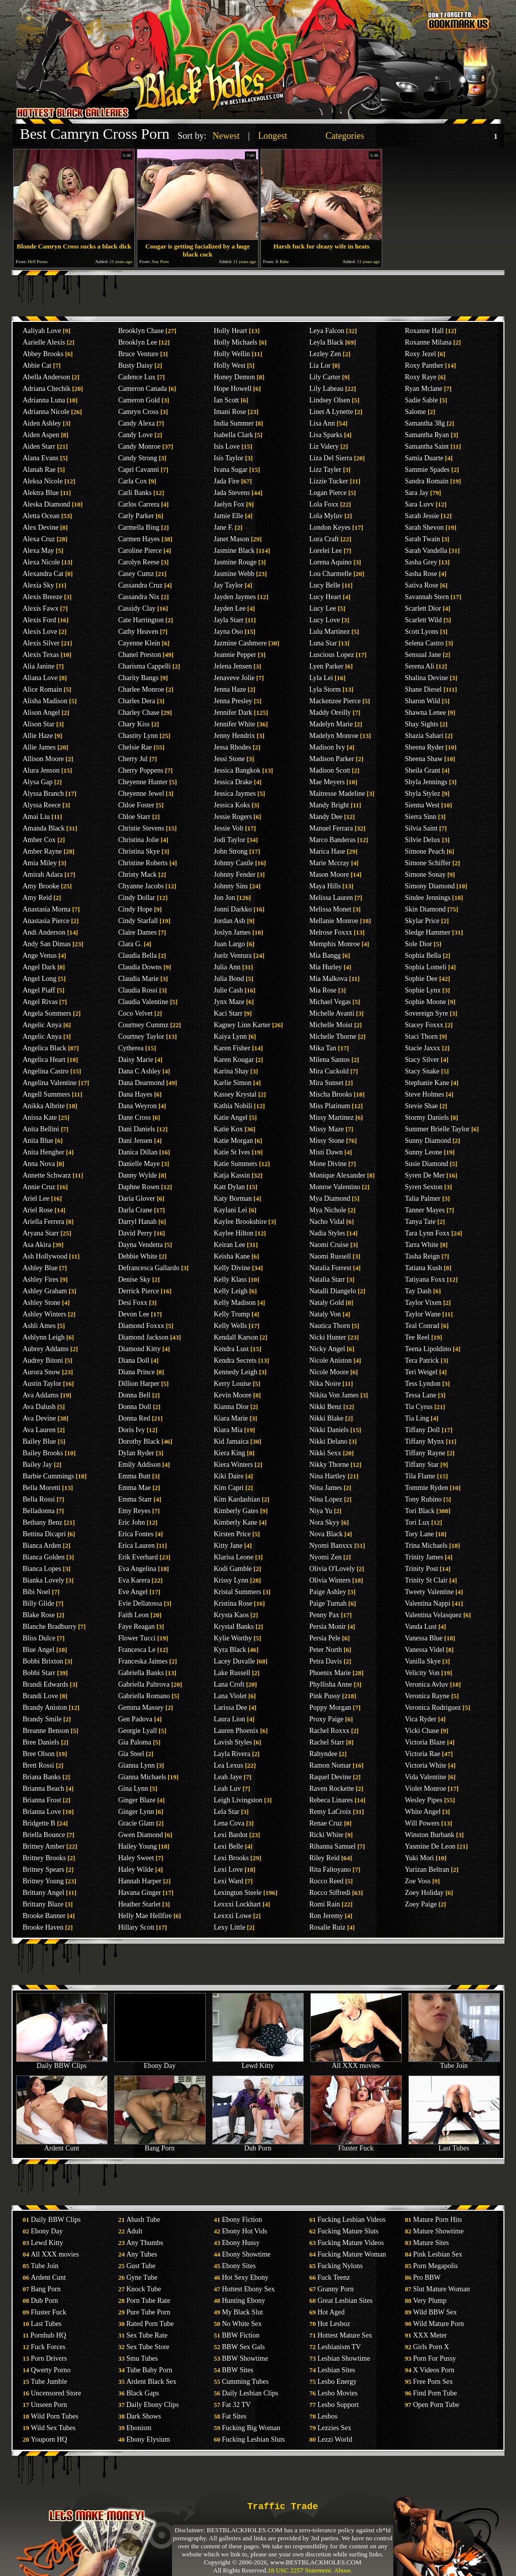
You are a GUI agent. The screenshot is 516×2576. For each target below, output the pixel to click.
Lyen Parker (326, 666)
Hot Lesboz (333, 2324)
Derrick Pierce (138, 1291)
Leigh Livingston (238, 1800)
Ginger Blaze (136, 1800)
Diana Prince (136, 1372)
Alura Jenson (41, 770)
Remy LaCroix (330, 1811)
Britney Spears (43, 1869)
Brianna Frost (42, 1800)
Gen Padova (135, 1719)
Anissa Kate (40, 1117)
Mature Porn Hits (437, 2219)
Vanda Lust (421, 1626)
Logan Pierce (328, 492)
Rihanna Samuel (332, 1846)
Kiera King (229, 1453)
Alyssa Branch (43, 793)
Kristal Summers (238, 1592)
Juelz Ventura (233, 955)
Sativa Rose (422, 585)
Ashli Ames (39, 1325)
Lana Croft (229, 1684)
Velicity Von (422, 1673)
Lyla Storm (325, 689)
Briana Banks (42, 1777)
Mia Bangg (325, 955)
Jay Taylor (228, 585)
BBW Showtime (245, 2358)
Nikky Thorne (329, 1464)
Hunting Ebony (243, 2300)
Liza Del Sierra (331, 458)
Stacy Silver (422, 1059)
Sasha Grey (421, 562)
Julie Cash (228, 990)
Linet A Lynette (331, 412)
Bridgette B (39, 1823)
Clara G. (130, 944)
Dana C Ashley (139, 1071)
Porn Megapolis (435, 2266)
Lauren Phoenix (236, 1730)
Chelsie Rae (135, 747)
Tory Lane (419, 1534)
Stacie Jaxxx (422, 1048)
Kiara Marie (231, 1418)
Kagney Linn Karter (242, 1025)
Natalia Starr (327, 1279)
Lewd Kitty (258, 2062)
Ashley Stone (41, 1302)
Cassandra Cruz (140, 585)
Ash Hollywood (45, 1256)
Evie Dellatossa (140, 1603)
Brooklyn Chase (141, 331)
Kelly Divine (232, 1268)
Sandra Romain (427, 481)
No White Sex (242, 2324)
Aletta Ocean (41, 516)
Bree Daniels (41, 1742)
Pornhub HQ (48, 2335)
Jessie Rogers (233, 816)
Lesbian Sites (336, 2370)
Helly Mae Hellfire (145, 1916)
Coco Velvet (135, 1013)
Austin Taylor (42, 1383)
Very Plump (430, 2300)
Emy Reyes (134, 1511)
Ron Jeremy (326, 1916)
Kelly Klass (230, 1279)
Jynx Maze (229, 1002)
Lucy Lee (322, 608)
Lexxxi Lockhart (237, 1904)
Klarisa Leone (233, 1557)
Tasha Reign (422, 1256)
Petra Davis (325, 1661)
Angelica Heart (44, 1059)
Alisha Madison (45, 701)
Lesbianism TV (339, 2347)
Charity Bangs (138, 678)
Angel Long (39, 978)
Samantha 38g (425, 423)
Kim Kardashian (237, 1499)
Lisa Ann (322, 423)
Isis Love (227, 446)
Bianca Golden (44, 1557)
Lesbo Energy (337, 2381)
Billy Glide (38, 1603)
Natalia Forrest (330, 1268)
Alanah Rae (39, 469)
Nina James (325, 1487)
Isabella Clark (233, 435)
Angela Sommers (47, 1013)
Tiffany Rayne (425, 1453)
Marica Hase (327, 851)
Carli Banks (135, 492)
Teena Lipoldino (428, 1349)
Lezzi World (334, 2439)
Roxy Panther (424, 365)
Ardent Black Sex (151, 2381)
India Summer (234, 423)
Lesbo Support (338, 2404)
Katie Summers (235, 1164)
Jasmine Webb (234, 573)
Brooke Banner (44, 1916)
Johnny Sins (231, 886)
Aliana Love (40, 678)
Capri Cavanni (138, 469)
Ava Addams (41, 1395)
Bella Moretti (41, 1487)
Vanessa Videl (425, 1649)
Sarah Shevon (424, 527)
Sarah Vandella (426, 550)
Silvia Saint (421, 828)
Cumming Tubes (245, 2381)
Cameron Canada (142, 388)
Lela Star (226, 1811)
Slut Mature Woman (441, 2289)
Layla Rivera (232, 1754)
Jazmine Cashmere (240, 643)
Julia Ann (227, 967)
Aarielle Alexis (44, 342)
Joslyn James (232, 932)
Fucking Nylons (340, 2266)
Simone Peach (425, 851)
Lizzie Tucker (328, 481)
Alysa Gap (38, 782)
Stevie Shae (421, 1106)
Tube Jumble (49, 2381)
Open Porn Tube (436, 2404)
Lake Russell (232, 1673)
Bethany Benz (42, 1522)
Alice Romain (42, 689)
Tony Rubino (423, 1499)
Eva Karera (134, 1580)
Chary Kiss (134, 724)
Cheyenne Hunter (142, 782)
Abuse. (343, 2570)
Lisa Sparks (325, 435)
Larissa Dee (230, 1707)
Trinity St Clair (426, 1580)
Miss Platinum (329, 1106)
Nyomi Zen (325, 1557)
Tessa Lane (420, 1395)
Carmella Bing (138, 527)
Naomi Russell (330, 1256)
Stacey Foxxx (424, 1025)
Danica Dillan (137, 1152)
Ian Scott (226, 400)
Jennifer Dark (233, 712)
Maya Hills (325, 886)
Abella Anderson (46, 377)
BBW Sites (237, 2370)
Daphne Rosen (138, 1187)
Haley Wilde (135, 1869)
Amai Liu (36, 816)
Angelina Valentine (49, 1083)
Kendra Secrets (235, 1360)
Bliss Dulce (39, 1638)
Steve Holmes (424, 1094)
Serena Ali (420, 666)
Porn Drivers (49, 2358)
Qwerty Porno (50, 2370)
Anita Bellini (41, 1129)
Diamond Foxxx (141, 1325)
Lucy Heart (325, 597)
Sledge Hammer (428, 932)
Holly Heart (230, 331)
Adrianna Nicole (46, 412)
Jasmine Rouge (235, 562)
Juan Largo (229, 944)
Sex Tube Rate (146, 2335)
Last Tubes (454, 2145)
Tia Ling (417, 1418)
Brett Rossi (38, 1765)
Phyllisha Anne (330, 1684)
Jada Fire (226, 481)
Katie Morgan (233, 1140)
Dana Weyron (137, 1106)
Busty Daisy (135, 365)
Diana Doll (133, 1360)
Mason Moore (329, 874)
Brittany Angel (43, 1892)
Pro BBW (427, 2277)
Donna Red (134, 1418)
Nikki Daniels (329, 1430)
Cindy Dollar (136, 897)
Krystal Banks (234, 1626)
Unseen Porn (49, 2404)
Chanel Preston (139, 654)
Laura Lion (229, 1719)
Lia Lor (319, 365)
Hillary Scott (136, 1927)
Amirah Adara (43, 874)
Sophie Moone (425, 1002)
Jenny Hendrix (234, 735)
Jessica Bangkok (237, 770)
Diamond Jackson (143, 1337)
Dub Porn (258, 2145)
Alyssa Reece (42, 805)
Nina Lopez (325, 1499)
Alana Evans (40, 458)
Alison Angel (41, 712)
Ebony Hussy (241, 2243)
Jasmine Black (234, 550)
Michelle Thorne (332, 1036)
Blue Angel (38, 1649)
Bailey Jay (37, 1464)
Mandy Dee (325, 816)
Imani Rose (230, 412)
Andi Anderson (44, 932)
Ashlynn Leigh (44, 1337)
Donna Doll (134, 1406)
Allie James (39, 747)
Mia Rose (322, 990)
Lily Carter (324, 377)
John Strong (230, 851)
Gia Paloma (134, 1742)
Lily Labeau (326, 388)
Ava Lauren (39, 1430)
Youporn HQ (49, 2439)
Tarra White (422, 1245)
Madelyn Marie (331, 724)
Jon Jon (224, 897)
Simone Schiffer (428, 863)
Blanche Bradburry (49, 1626)
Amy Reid (37, 897)
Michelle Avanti (332, 1013)
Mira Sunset (326, 1083)
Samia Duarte (424, 458)
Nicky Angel (327, 1349)
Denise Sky (134, 1279)
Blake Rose (39, 1615)
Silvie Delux (422, 840)
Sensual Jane (423, 654)
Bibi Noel (36, 1592)
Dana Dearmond (141, 1083)
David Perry (135, 1233)
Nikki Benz (325, 1406)
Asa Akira (37, 1245)
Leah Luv (227, 1788)
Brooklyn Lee (137, 342)
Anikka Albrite (44, 1106)
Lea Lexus (228, 1765)
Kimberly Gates (236, 1511)
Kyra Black (230, 1649)
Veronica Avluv (426, 1684)
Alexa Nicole (41, 562)
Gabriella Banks (141, 1673)
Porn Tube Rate (148, 2300)
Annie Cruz (39, 1187)
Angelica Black (44, 1048)
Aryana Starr (41, 1233)
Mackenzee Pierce (335, 701)
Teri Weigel (421, 1372)
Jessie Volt (228, 828)
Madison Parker (331, 759)
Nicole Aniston (330, 1360)
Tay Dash (418, 1291)
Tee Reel (417, 1337)
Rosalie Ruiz (327, 1927)
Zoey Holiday (424, 1892)
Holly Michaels (235, 342)
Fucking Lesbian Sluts (253, 2439)
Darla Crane (135, 1210)
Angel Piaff (39, 990)
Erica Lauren (136, 1545)
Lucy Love (324, 620)
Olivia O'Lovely (332, 1568)
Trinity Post (421, 1568)
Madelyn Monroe (334, 735)
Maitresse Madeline (337, 793)
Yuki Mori (419, 1858)
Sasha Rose (421, 573)
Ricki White (326, 1835)
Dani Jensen (135, 1140)
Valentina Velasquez (433, 1615)
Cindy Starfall (138, 921)
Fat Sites (234, 2416)
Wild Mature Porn (438, 2324)
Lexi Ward (228, 1881)
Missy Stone (327, 1140)
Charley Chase (138, 712)
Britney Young (43, 1881)
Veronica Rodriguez (433, 1707)
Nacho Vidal (327, 1221)
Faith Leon (133, 1615)
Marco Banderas (332, 840)
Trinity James (424, 1557)
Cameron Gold (139, 400)
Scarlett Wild (423, 620)
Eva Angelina (137, 1568)
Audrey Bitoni (43, 1360)
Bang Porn (160, 2145)
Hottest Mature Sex (344, 2335)
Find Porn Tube (435, 2393)
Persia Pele (324, 1638)
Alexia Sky (38, 585)
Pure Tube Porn (148, 2312)
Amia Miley (40, 863)
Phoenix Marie (330, 1673)
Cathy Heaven (138, 631)
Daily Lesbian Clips (250, 2393)
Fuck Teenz (333, 2277)
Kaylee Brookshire (240, 1221)
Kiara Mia (228, 1430)
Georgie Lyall (137, 1730)
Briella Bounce (44, 1835)
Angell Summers (46, 1094)
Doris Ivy (131, 1430)
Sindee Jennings (428, 897)
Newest (226, 136)
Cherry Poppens (140, 770)
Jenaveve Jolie (234, 678)
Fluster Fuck (356, 2145)
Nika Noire (325, 1383)
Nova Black (325, 1534)
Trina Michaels (426, 1545)
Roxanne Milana (428, 342)
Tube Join (454, 2062)
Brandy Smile (42, 1719)
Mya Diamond (329, 1198)
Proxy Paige (326, 1719)
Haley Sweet (136, 1858)
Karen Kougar (234, 1059)
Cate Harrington (141, 620)
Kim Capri (229, 1487)
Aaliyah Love (42, 331)
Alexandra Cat (43, 573)
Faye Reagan (136, 1626)
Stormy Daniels (427, 1117)
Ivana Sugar (230, 469)
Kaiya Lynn (230, 1036)
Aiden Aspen (41, 435)
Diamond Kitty (139, 1349)
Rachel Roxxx (329, 1730)
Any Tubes (141, 2254)
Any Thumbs (144, 2243)
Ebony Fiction (242, 2219)
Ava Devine (39, 1418)
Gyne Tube (141, 2277)
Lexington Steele (238, 1892)
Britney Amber (44, 1846)
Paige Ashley (328, 1592)
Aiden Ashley (42, 423)
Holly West (229, 365)
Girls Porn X (431, 2347)
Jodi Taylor (229, 840)
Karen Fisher (232, 1048)
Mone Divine (328, 1164)
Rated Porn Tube (150, 2324)
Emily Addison (139, 1464)
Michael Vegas (330, 1002)
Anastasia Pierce (46, 921)
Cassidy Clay (136, 608)
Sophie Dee (421, 978)
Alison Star (38, 724)
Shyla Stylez (422, 793)
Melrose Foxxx (330, 932)
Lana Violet (230, 1696)
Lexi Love (228, 1869)
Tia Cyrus (419, 1406)
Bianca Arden (42, 1545)
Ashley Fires (40, 1279)
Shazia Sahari (424, 735)
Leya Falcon (327, 331)
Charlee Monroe (141, 689)
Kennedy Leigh (235, 1372)
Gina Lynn (133, 1788)
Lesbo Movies (337, 2393)
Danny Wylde (137, 1175)
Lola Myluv (326, 516)
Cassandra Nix (138, 597)
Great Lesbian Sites (345, 2300)
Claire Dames (137, 932)
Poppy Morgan (330, 1707)
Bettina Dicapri (44, 1534)
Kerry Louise (232, 1383)
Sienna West (422, 805)
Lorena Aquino (330, 562)
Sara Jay (416, 492)
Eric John (131, 1522)
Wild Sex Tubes (53, 2428)
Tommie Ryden (426, 1487)
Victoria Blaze (425, 1742)
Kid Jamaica (231, 1441)
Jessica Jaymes (235, 793)
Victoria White (425, 1765)
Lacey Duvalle (234, 1661)
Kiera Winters (233, 1464)
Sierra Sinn (421, 816)
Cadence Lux (136, 377)
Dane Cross (134, 1117)
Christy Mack (137, 874)
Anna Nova (39, 1164)
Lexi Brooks (231, 1858)
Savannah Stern (427, 597)
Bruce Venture (138, 354)
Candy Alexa (136, 423)
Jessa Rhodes (232, 747)
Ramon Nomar (330, 1765)
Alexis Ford (39, 620)
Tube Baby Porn (149, 2370)
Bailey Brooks (43, 1453)
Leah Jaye (228, 1777)
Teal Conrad (422, 1325)
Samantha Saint (427, 446)
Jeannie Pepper (235, 654)
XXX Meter (430, 2335)
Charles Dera (136, 701)
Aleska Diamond (46, 504)
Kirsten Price (232, 1534)
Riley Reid (324, 1858)
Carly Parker (136, 516)
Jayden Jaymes (235, 597)
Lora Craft (324, 539)
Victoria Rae (422, 1754)
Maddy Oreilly (330, 712)
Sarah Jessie (422, 516)
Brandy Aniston (45, 1707)
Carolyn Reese (138, 562)
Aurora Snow (41, 1372)
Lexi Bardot (230, 1835)
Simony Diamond (430, 886)
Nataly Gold (326, 1302)
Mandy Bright (329, 805)
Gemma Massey (141, 1707)
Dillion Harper (138, 1383)
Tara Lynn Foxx (427, 1233)
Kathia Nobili (233, 1106)
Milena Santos (329, 1059)
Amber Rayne (42, 851)
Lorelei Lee (325, 550)
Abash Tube (143, 2219)
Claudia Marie (138, 978)
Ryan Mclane (423, 388)
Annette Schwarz (47, 1175)
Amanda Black (44, 828)
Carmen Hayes (139, 539)
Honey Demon (234, 377)
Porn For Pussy (434, 2358)
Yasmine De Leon (430, 1846)
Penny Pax (324, 1615)
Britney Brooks (44, 1858)
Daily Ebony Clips (152, 2404)
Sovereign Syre (426, 1013)
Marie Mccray (329, 863)
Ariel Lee (36, 1198)
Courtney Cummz (143, 1025)
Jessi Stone (229, 759)
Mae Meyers (327, 782)
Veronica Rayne (427, 1696)
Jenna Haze (230, 689)
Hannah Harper (139, 1881)
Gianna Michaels (142, 1777)
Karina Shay (231, 1071)
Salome (415, 412)
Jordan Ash (229, 921)
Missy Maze (326, 1129)
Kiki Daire (228, 1476)
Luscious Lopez (331, 654)
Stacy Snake (422, 1071)
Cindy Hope (135, 909)
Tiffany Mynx (424, 1441)
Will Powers (422, 1823)
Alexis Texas (41, 654)
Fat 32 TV (236, 2404)
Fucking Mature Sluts (347, 2231)
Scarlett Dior (423, 608)
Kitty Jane (228, 1545)
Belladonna (39, 1511)
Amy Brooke (41, 886)
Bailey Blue (39, 1441)
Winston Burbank (430, 1835)
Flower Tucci (136, 1638)
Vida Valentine (426, 1777)
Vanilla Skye (423, 1661)
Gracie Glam (136, 1823)
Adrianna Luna (44, 400)
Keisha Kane (232, 1256)
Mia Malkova (328, 978)
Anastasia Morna (46, 909)
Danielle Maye (139, 1164)
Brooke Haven (43, 1927)
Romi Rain (324, 1904)
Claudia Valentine (143, 1002)
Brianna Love (42, 1811)
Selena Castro (424, 643)
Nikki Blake (326, 1418)
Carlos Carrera (138, 504)
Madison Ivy (327, 747)
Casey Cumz (136, 573)
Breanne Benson (46, 1730)
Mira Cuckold (329, 1071)
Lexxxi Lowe (232, 1916)
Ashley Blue (40, 1268)
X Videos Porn (433, 2370)
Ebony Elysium (148, 2439)
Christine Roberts (142, 863)
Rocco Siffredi (330, 1892)
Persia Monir (327, 1626)
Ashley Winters (44, 1314)
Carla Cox (132, 481)
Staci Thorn (421, 1036)
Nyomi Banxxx (331, 1545)
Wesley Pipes (424, 1800)
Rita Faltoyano (330, 1869)
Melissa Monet (330, 909)
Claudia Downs (140, 967)
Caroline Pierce (140, 550)
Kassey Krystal (235, 1094)
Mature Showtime (438, 2231)
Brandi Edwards (45, 1684)
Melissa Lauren (331, 897)
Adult (134, 2231)
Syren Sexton (424, 1187)
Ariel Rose (38, 1210)
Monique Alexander (337, 1175)
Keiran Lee (229, 1245)
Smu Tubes (142, 2358)
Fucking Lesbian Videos (351, 2219)
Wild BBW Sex (435, 2312)
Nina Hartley (327, 1476)
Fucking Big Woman (251, 2428)
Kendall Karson (236, 1337)
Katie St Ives (232, 1152)
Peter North (325, 1649)
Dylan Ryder (136, 1453)
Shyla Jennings (426, 782)
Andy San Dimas (47, 944)
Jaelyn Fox (229, 504)
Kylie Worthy (233, 1638)
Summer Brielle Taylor (437, 1129)
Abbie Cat (37, 365)
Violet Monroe (425, 1788)
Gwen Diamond (140, 1835)
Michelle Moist (331, 1025)
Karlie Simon (232, 1083)
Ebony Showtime (246, 2254)
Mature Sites (431, 2243)
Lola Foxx (323, 504)
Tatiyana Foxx (425, 1279)
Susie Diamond (426, 1164)
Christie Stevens (141, 828)
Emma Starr (135, 1499)
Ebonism (138, 2428)
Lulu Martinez (329, 631)
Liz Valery (323, 446)
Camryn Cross (138, 412)
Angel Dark (39, 967)
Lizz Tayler (325, 469)
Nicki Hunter (327, 1337)
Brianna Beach (43, 1788)
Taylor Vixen (423, 1302)
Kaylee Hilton (233, 1233)
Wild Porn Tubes (54, 2416)
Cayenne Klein (139, 643)
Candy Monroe (139, 446)
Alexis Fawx (40, 608)
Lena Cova (229, 1823)
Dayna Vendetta (140, 1245)
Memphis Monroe (334, 944)
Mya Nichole (327, 1210)
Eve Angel (133, 1592)
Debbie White (137, 1256)
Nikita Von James (334, 1395)
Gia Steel (131, 1754)
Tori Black (420, 1511)
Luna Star (323, 643)
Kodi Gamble (233, 1568)
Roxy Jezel (420, 354)
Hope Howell (232, 388)
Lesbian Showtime (343, 2358)
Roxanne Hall (424, 331)
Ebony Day (160, 2062)
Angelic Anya (42, 1025)
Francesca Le (136, 1649)
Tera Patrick (422, 1360)
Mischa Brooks (330, 1094)
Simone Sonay (425, 874)
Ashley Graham (45, 1291)
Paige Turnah (328, 1603)
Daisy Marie (135, 1059)
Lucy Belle (324, 585)
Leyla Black (326, 342)
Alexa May (38, 550)
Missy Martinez (331, 1117)
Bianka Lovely (43, 1580)
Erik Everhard (138, 1557)
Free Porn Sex (433, 2381)
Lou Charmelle (330, 573)
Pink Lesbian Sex (437, 2254)
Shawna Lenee (425, 712)
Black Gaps (142, 2393)
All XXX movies (356, 2062)
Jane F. (223, 527)
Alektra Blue (41, 492)
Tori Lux (417, 1522)
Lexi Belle (228, 1846)
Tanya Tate (420, 1221)
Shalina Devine (426, 678)
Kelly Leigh (230, 1291)
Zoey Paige (421, 1904)
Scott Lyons (422, 631)
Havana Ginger (139, 1892)
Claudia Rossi (137, 990)
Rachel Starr (327, 1742)
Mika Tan (322, 1048)
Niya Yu (320, 1511)
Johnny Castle (233, 863)
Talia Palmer (423, 1198)
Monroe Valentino (334, 1187)
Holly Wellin (232, 354)
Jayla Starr (228, 620)
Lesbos (327, 2416)
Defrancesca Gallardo (149, 1268)
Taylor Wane (423, 1314)
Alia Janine (38, 666)
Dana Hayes (135, 1094)
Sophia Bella (423, 955)
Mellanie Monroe (334, 921)
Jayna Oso (228, 631)
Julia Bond (229, 978)
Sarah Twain (422, 539)
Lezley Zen (325, 354)
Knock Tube (143, 2289)
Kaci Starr (228, 1013)
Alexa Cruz (39, 539)
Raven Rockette (331, 1788)
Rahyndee (323, 1754)
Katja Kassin (232, 1175)
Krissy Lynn (231, 1580)
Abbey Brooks (43, 354)
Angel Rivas (40, 1002)
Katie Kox (228, 1129)
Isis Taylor (228, 458)
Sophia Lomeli (426, 967)
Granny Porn (335, 2289)
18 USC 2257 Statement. (300, 2570)
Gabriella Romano (144, 1696)
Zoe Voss (418, 1881)
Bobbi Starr (39, 1673)
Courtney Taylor (141, 1036)
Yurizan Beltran (427, 1869)
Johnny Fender (234, 874)
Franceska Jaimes (142, 1661)
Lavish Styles (233, 1742)
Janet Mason (231, 539)
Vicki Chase (422, 1730)
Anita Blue (38, 1140)
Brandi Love (40, 1696)
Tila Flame (420, 1476)
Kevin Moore (232, 1395)
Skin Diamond (425, 909)
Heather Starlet (139, 1904)
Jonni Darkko (233, 909)
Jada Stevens (232, 492)
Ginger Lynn (136, 1811)
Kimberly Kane (235, 1522)
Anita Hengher (43, 1152)
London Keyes (330, 527)
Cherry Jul (133, 759)
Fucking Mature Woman (351, 2254)
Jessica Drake (233, 782)
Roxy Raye (421, 377)
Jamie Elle (228, 516)
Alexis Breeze (42, 597)
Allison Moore (43, 759)
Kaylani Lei (230, 1210)
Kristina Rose (233, 1603)
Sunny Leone (423, 1152)
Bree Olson (38, 1754)
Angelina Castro (45, 1071)
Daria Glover (136, 1198)
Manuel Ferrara (331, 828)
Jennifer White (234, 724)
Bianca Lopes (42, 1568)
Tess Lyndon (423, 1383)
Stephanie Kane (427, 1083)
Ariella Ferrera (43, 1221)
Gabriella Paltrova (143, 1684)
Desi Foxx (132, 1302)
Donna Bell (134, 1395)
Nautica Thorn (329, 1325)
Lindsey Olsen (329, 400)
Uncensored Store (56, 2393)
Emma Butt (134, 1476)
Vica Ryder (421, 1719)
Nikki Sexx (325, 1453)
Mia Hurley (325, 967)
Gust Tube (140, 2266)
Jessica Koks (232, 805)
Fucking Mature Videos (350, 2243)
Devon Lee (133, 1314)
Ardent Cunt (62, 2145)
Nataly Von (325, 1314)
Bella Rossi (39, 1499)
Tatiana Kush (423, 1268)
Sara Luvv (419, 504)
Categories (344, 136)
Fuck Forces (48, 2347)
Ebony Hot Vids (244, 2231)
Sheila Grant (422, 770)
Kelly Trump (232, 1314)
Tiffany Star (422, 1464)
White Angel (423, 1811)
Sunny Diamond (428, 1140)
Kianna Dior (231, 1406)
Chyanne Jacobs (141, 886)
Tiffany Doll (422, 1430)
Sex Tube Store (147, 2347)
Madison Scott (329, 770)
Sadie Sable (421, 400)
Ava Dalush (39, 1406)
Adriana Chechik (46, 388)
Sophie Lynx (423, 990)
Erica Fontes (135, 1534)
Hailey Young (137, 1846)
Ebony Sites (238, 2266)
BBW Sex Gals (243, 2347)
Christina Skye (139, 851)
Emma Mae (134, 1487)
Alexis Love (40, 631)
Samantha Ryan (427, 435)
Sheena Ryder (424, 747)
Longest (272, 136)
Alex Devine (40, 527)
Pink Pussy (324, 1696)
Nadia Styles (327, 1233)
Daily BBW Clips (62, 2062)
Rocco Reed (326, 1881)
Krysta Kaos (231, 1615)
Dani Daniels (136, 1129)
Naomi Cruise (329, 1245)
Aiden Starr (39, 446)
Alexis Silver (41, 643)
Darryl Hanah (137, 1221)
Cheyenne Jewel (141, 793)
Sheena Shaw (424, 759)
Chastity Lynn (138, 735)
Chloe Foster (136, 805)
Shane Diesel (423, 689)
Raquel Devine (330, 1777)
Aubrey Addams (45, 1349)
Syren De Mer (425, 1175)
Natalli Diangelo (332, 1291)
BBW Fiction (241, 2335)
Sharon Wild (422, 701)
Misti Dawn (326, 1152)
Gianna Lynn (136, 1765)
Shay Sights (422, 724)
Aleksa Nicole (43, 481)
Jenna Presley (233, 701)
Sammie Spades (427, 469)
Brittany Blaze (43, 1904)
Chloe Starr (134, 816)
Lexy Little (229, 1927)
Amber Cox (39, 840)
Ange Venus (40, 955)
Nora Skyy (324, 1522)
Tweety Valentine (429, 1592)
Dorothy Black (139, 1441)
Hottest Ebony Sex (248, 2289)
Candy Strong (137, 458)
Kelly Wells (230, 1325)
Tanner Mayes (425, 1210)
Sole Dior (418, 944)
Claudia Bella (137, 955)
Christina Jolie (138, 840)
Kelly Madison (235, 1302)
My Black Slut (242, 2312)
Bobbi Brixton (43, 1661)
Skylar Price (422, 921)
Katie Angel (230, 1117)
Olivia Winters (330, 1580)
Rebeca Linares (331, 1800)
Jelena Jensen (233, 666)
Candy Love (135, 435)
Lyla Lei (321, 678)
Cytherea (131, 1048)
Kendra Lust (231, 1349)
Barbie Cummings (48, 1476)
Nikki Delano (328, 1441)
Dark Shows (143, 2416)
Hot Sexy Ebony (245, 2277)
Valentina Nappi (428, 1603)
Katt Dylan (229, 1187)
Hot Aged (331, 2312)
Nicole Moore (329, 1372)
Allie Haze (38, 735)
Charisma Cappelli (144, 666)
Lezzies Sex (334, 2428)
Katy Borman (233, 1198)
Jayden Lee (229, 608)
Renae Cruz (325, 1823)
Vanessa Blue (424, 1638)
